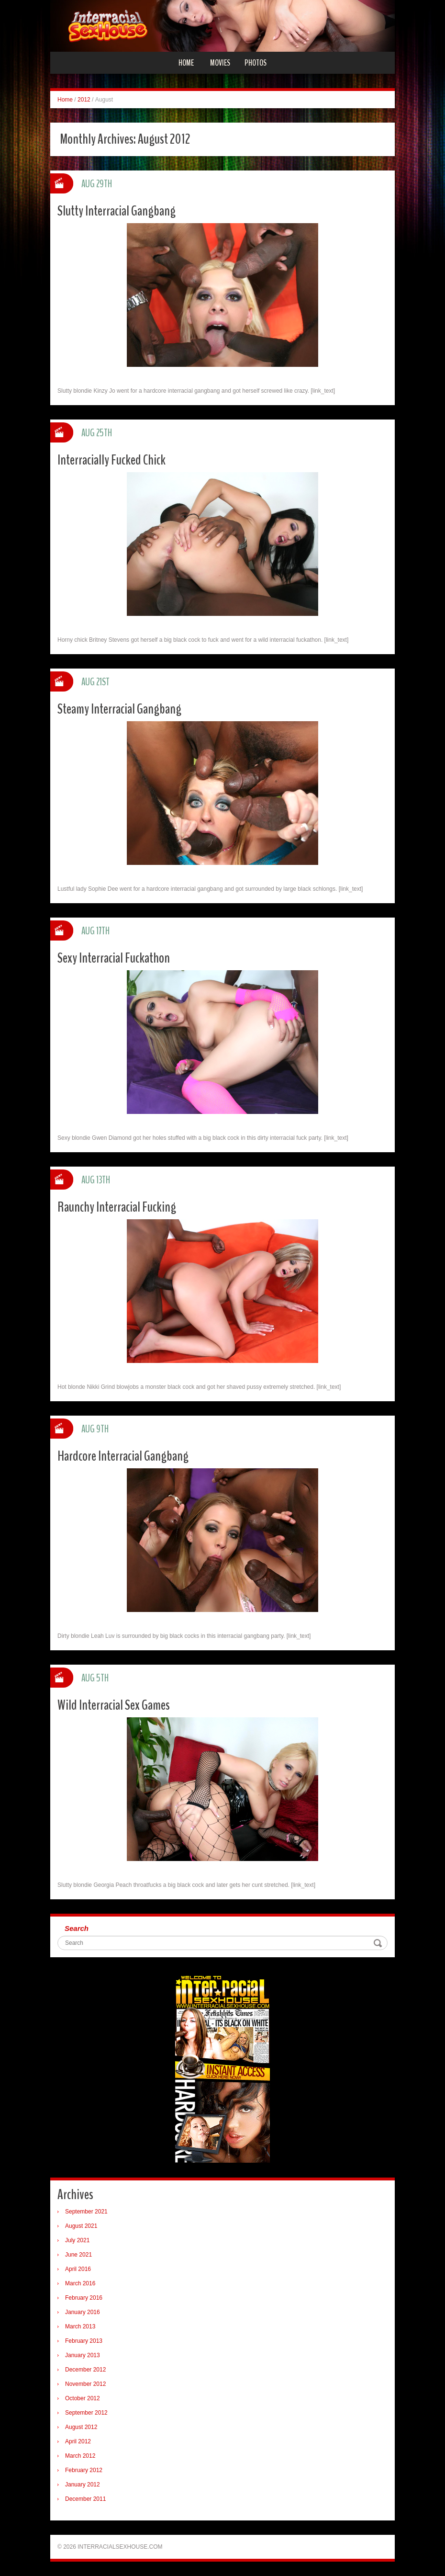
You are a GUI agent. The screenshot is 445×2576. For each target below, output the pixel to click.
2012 (84, 99)
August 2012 (81, 2427)
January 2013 (82, 2355)
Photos (256, 62)
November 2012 (85, 2384)
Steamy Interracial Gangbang (119, 709)
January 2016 (82, 2312)
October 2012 (82, 2398)
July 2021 (77, 2240)
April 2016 (78, 2269)
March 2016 (80, 2283)
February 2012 (83, 2470)
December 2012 (85, 2369)
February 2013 (83, 2341)
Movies (220, 62)
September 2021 (86, 2211)
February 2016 (83, 2297)
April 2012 (78, 2441)
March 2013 (80, 2326)
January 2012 (82, 2484)
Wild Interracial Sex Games (113, 1705)
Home (186, 62)
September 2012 (86, 2412)
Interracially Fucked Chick (111, 460)
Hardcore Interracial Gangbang (123, 1456)
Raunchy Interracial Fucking (116, 1207)
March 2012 (80, 2455)
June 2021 (78, 2254)
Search (77, 1928)
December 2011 (85, 2499)
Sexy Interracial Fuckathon (113, 958)
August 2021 (81, 2226)
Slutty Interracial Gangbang (116, 211)
